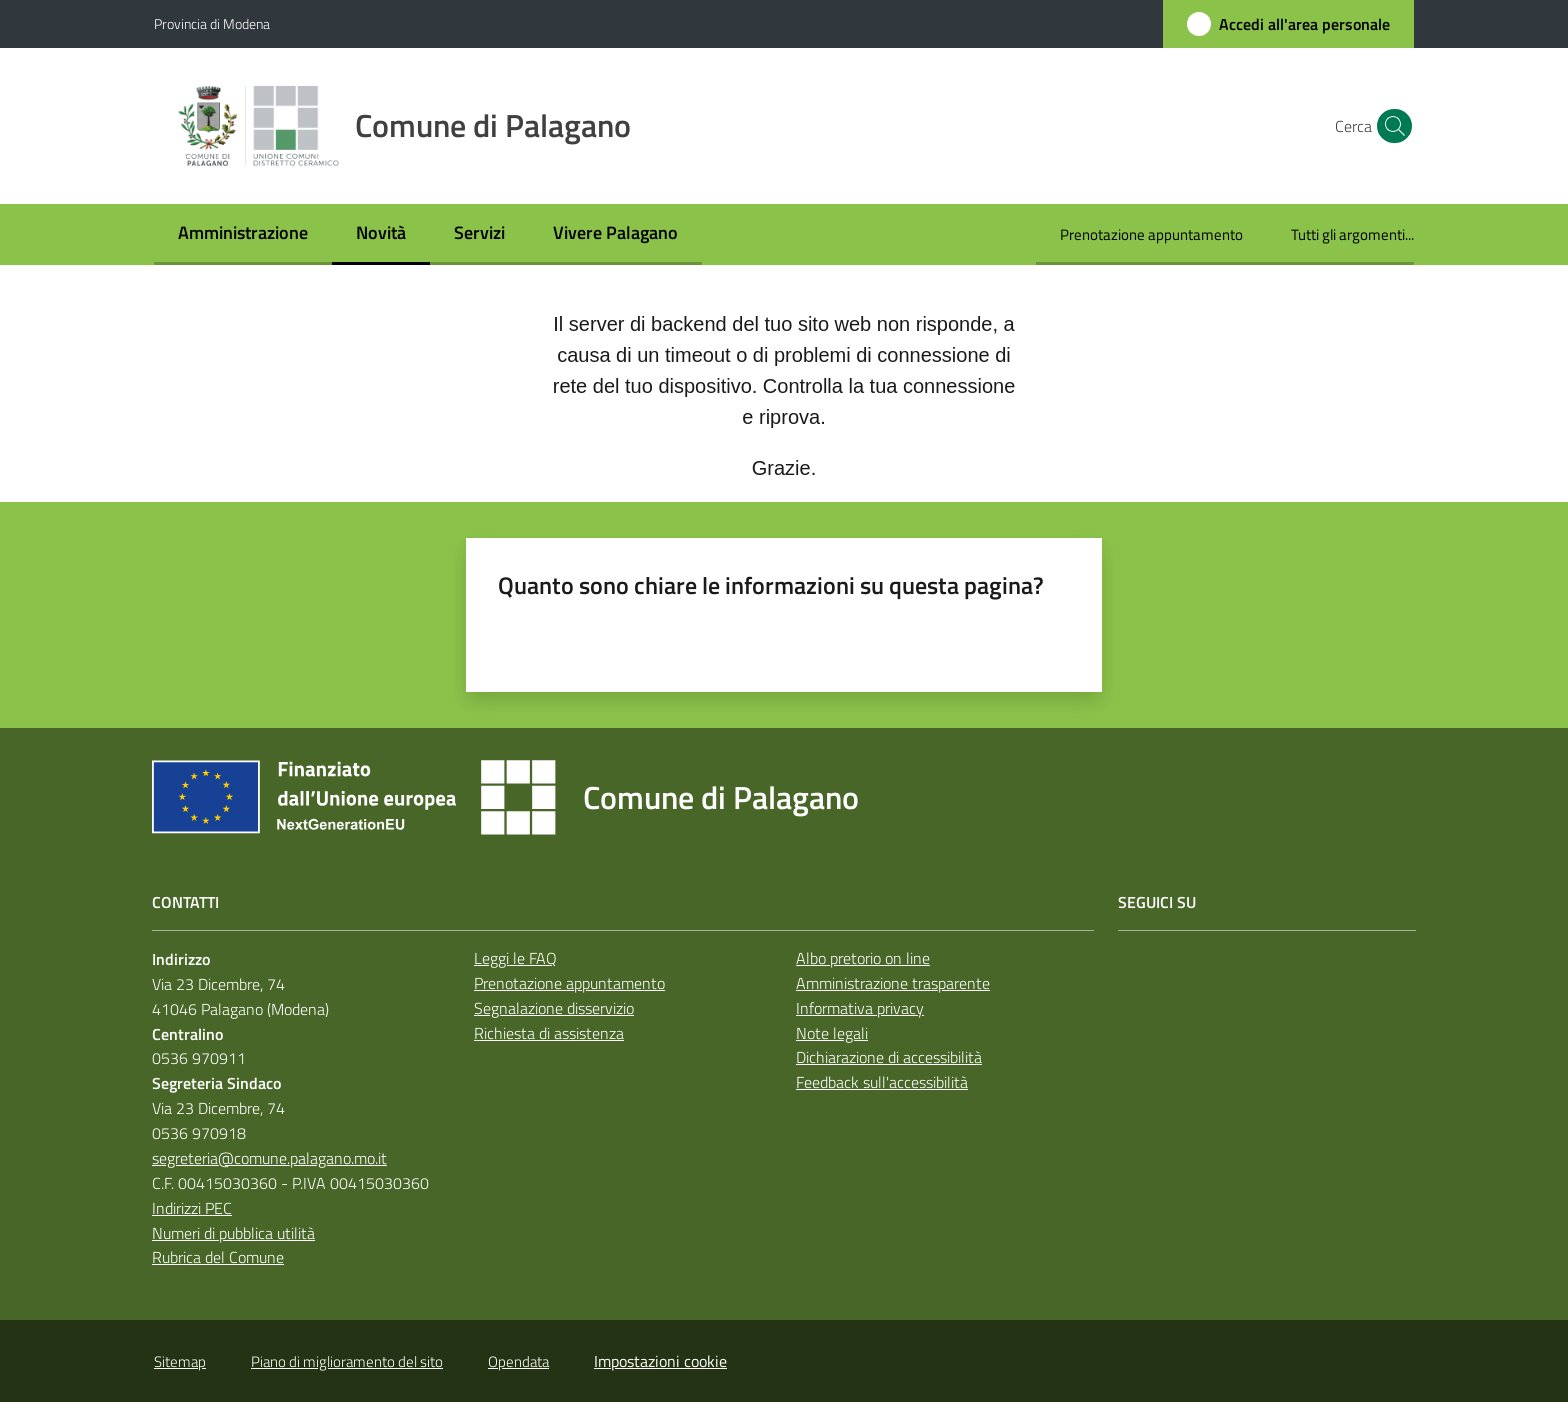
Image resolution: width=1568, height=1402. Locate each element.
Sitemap (180, 1361)
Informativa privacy (860, 1008)
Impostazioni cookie (660, 1361)
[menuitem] (243, 234)
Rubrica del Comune (218, 1257)
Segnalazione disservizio (554, 1008)
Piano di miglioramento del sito (347, 1361)
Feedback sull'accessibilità (882, 1082)
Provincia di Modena (212, 23)
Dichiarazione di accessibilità (889, 1057)
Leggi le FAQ (515, 958)
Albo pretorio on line (863, 958)
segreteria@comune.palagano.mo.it (269, 1158)
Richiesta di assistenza (549, 1033)
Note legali (832, 1033)
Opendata (518, 1361)
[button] (1390, 126)
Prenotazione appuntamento (569, 983)
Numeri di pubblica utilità (233, 1233)
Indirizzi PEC (192, 1208)
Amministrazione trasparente (893, 983)
